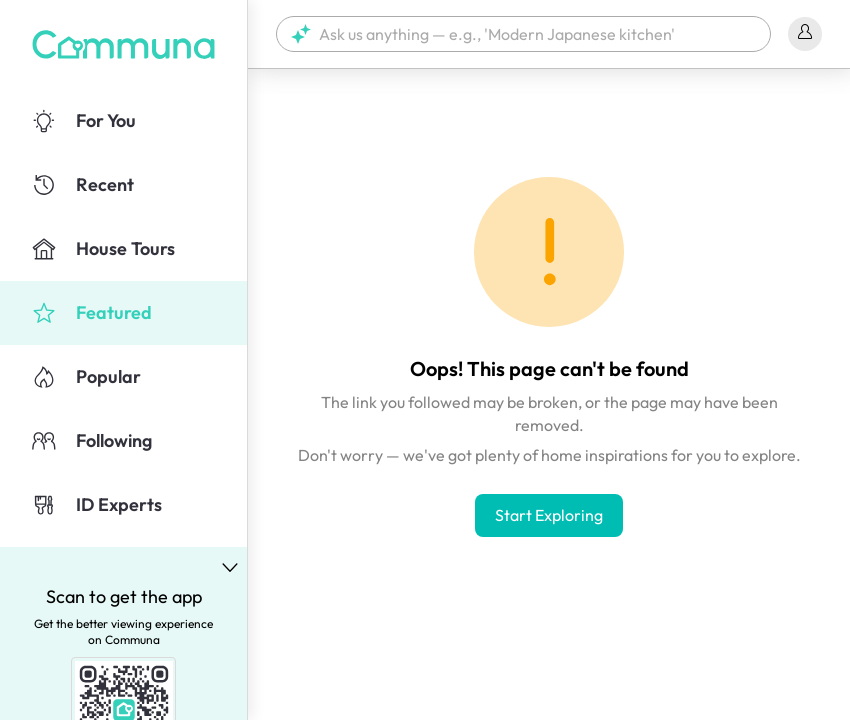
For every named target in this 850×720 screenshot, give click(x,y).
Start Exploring (549, 515)
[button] (523, 34)
